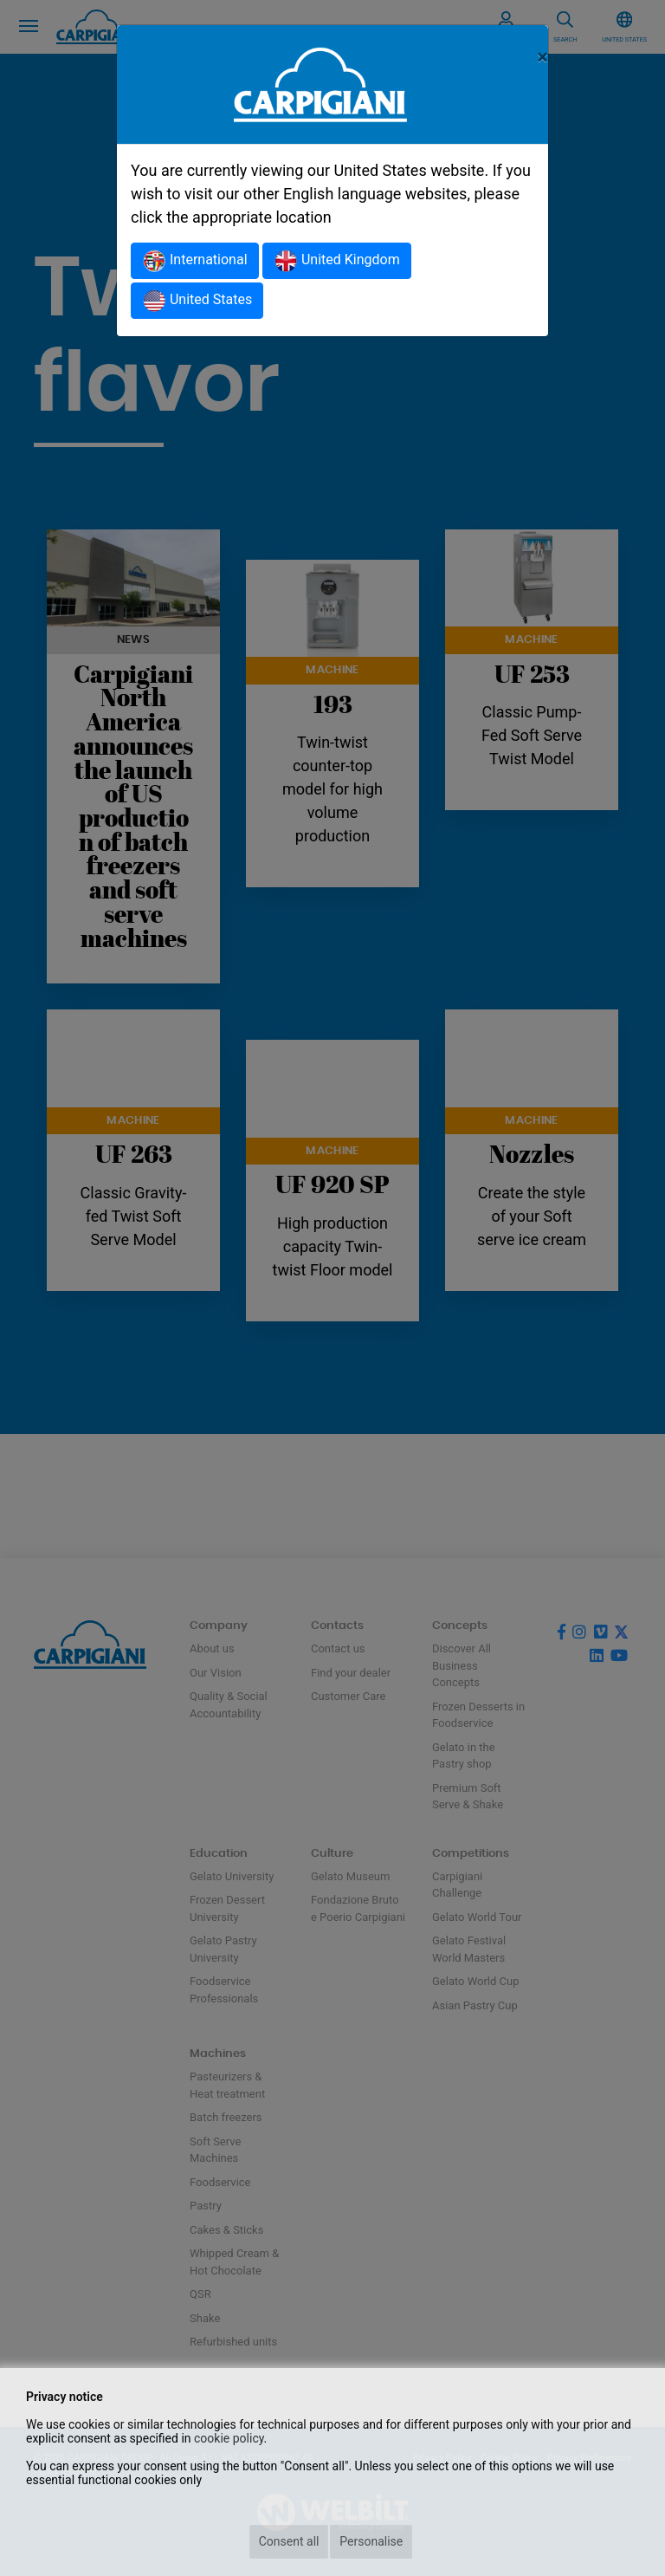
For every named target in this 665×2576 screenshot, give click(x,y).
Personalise (371, 2541)
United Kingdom (337, 261)
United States (197, 301)
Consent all (289, 2541)
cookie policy (229, 2438)
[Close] (542, 57)
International (195, 261)
